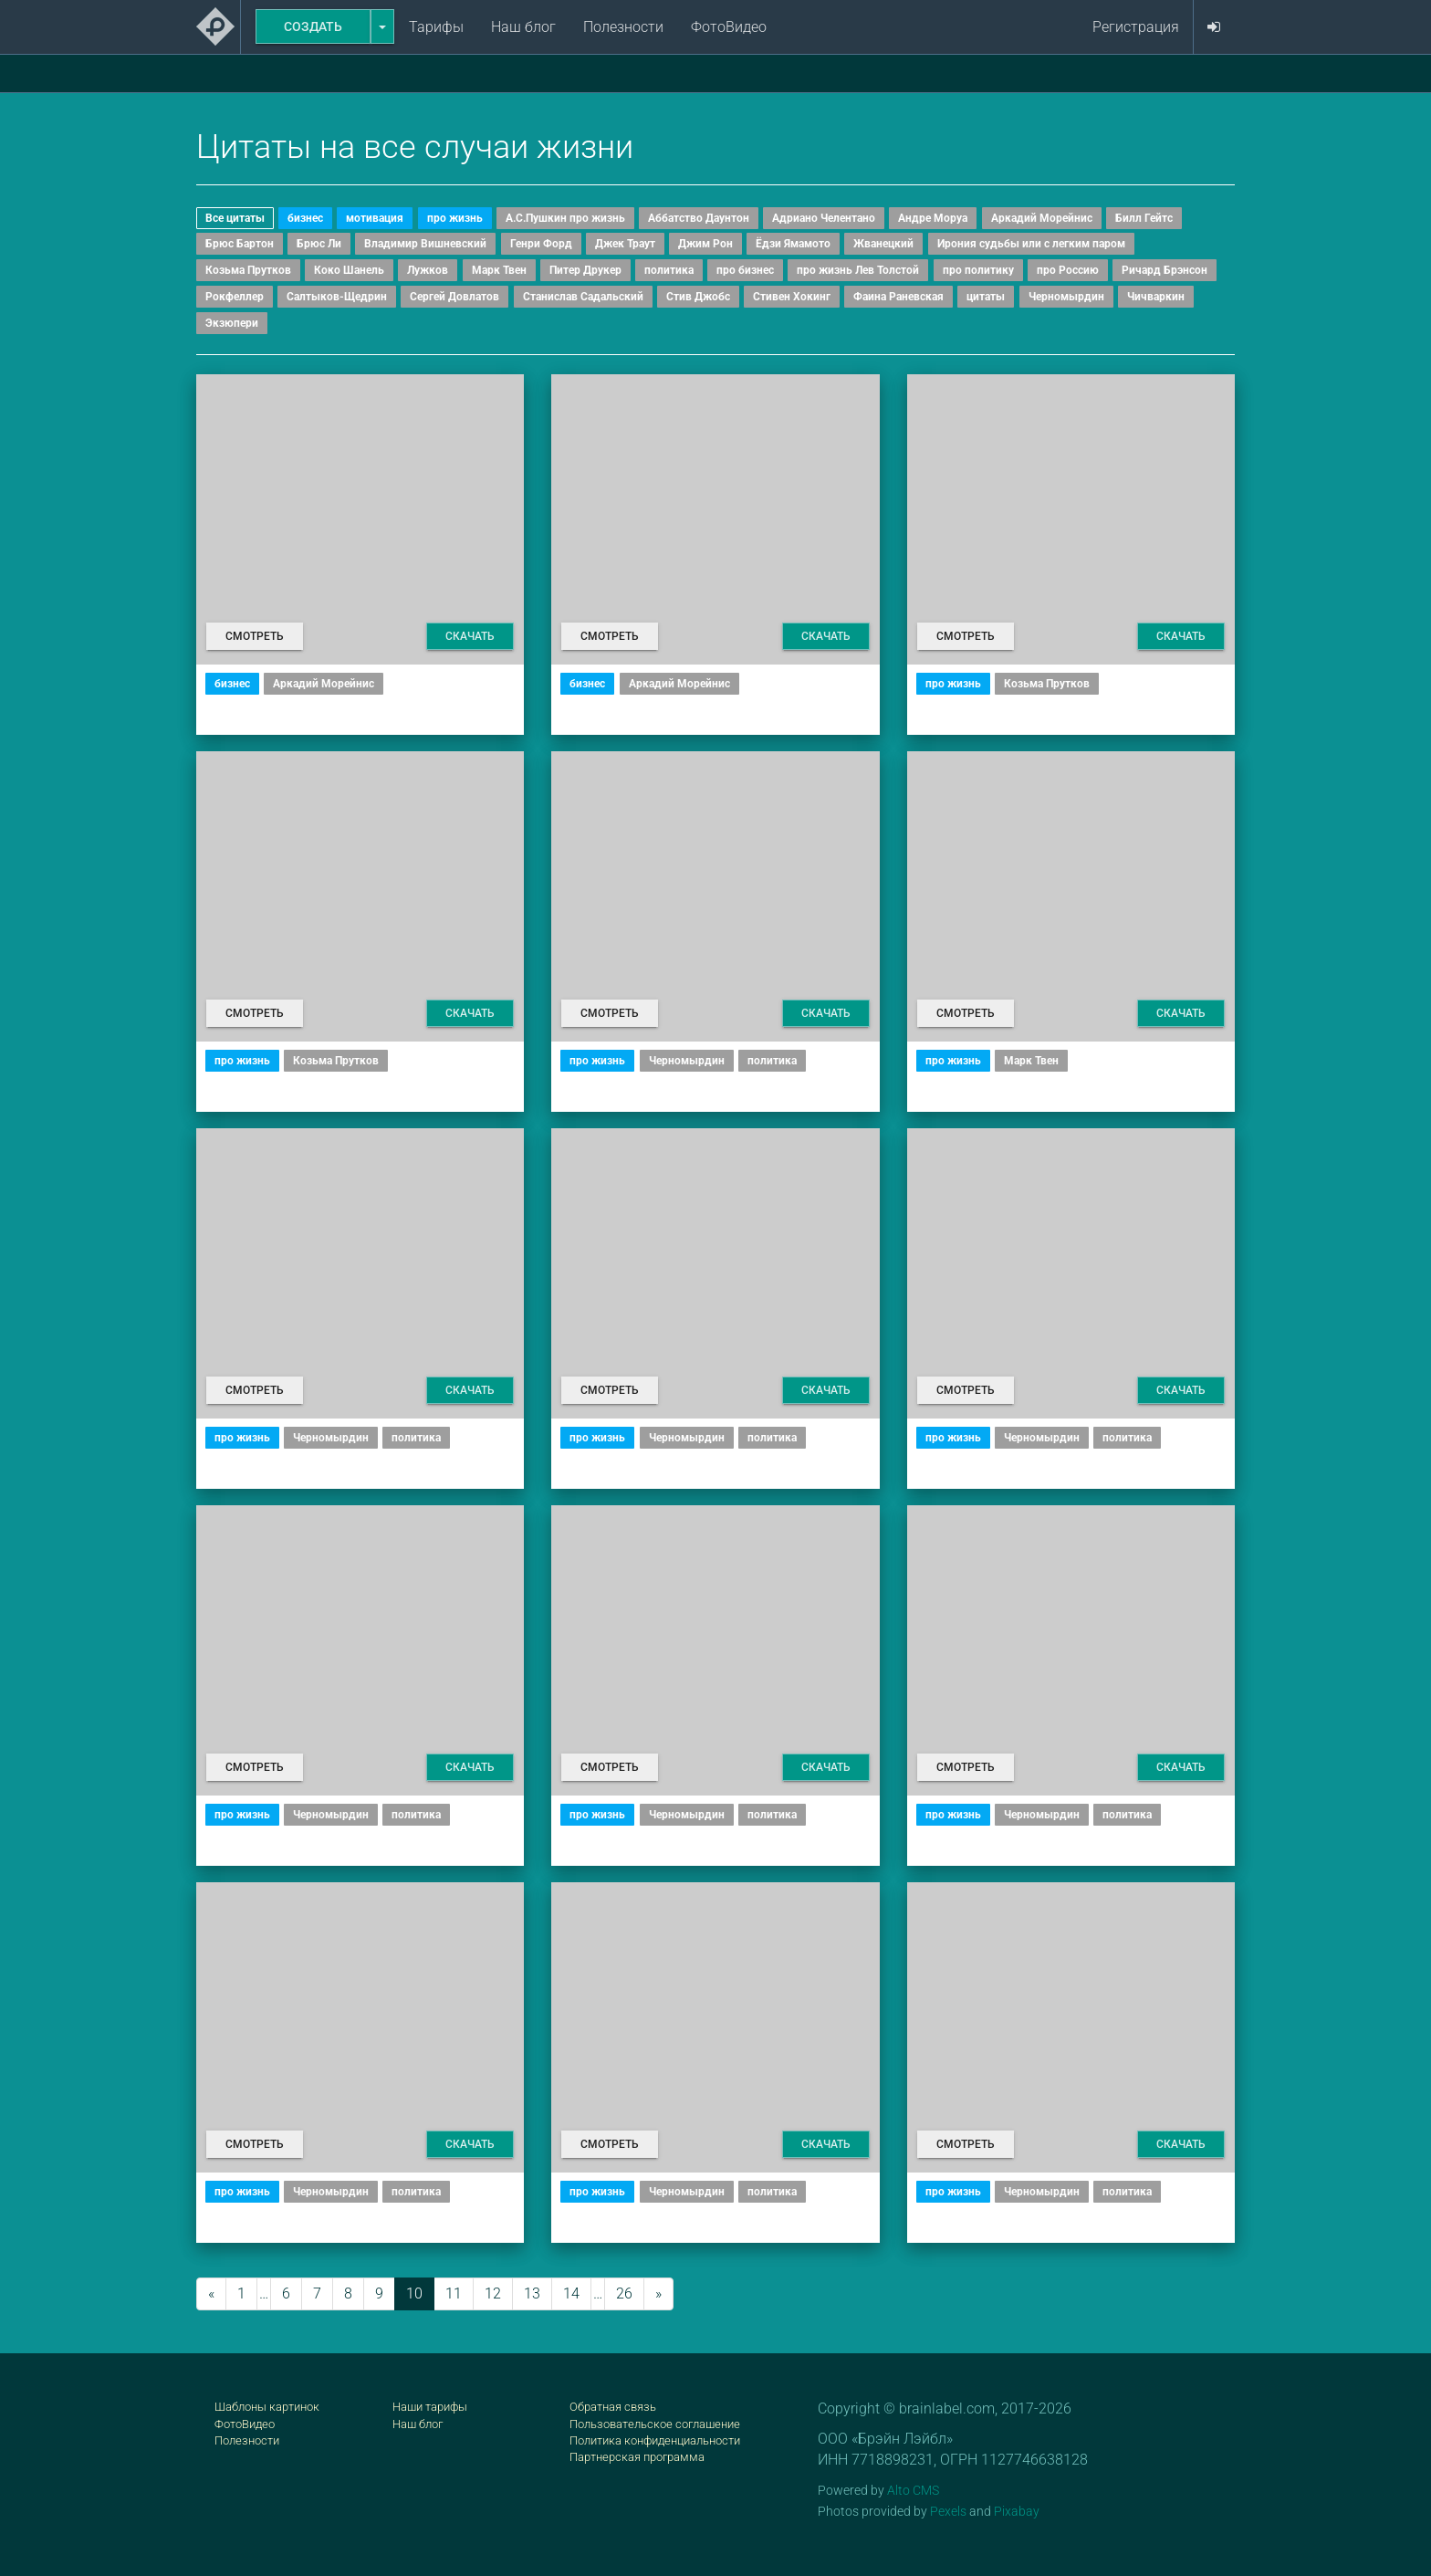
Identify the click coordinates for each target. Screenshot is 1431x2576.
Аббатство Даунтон (698, 218)
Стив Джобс (698, 296)
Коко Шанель (349, 270)
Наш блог (523, 27)
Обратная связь (612, 2407)
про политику (978, 270)
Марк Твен (499, 270)
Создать (313, 26)
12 (493, 2293)
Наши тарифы (429, 2407)
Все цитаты (235, 218)
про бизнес (745, 270)
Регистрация (1135, 27)
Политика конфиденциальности (654, 2440)
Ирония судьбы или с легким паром (1031, 243)
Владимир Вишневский (425, 243)
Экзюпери (231, 323)
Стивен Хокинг (791, 296)
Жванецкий (883, 243)
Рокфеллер (234, 296)
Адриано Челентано (823, 218)
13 (532, 2293)
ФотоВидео (729, 27)
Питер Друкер (585, 270)
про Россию (1068, 270)
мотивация (374, 218)
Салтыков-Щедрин (337, 296)
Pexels (948, 2511)
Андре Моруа (932, 218)
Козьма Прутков (248, 270)
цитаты (985, 296)
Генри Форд (541, 243)
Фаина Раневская (898, 296)
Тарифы (436, 27)
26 (624, 2293)
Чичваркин (1156, 296)
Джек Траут (625, 243)
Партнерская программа (637, 2457)
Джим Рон (705, 243)
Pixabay (1016, 2511)
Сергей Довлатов (454, 296)
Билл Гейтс (1144, 218)
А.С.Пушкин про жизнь (565, 218)
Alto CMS (913, 2490)
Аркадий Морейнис (1041, 218)
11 (453, 2293)
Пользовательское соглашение (654, 2424)
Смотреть (254, 636)
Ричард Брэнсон (1164, 270)
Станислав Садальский (583, 296)
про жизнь (455, 218)
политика (669, 270)
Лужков (427, 270)
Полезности (623, 27)
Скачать (470, 636)
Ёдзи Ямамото (793, 243)
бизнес (305, 218)
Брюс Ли (319, 243)
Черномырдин (1066, 296)
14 (571, 2293)
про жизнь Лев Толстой (858, 270)
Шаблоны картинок (266, 2407)
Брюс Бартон (239, 243)
